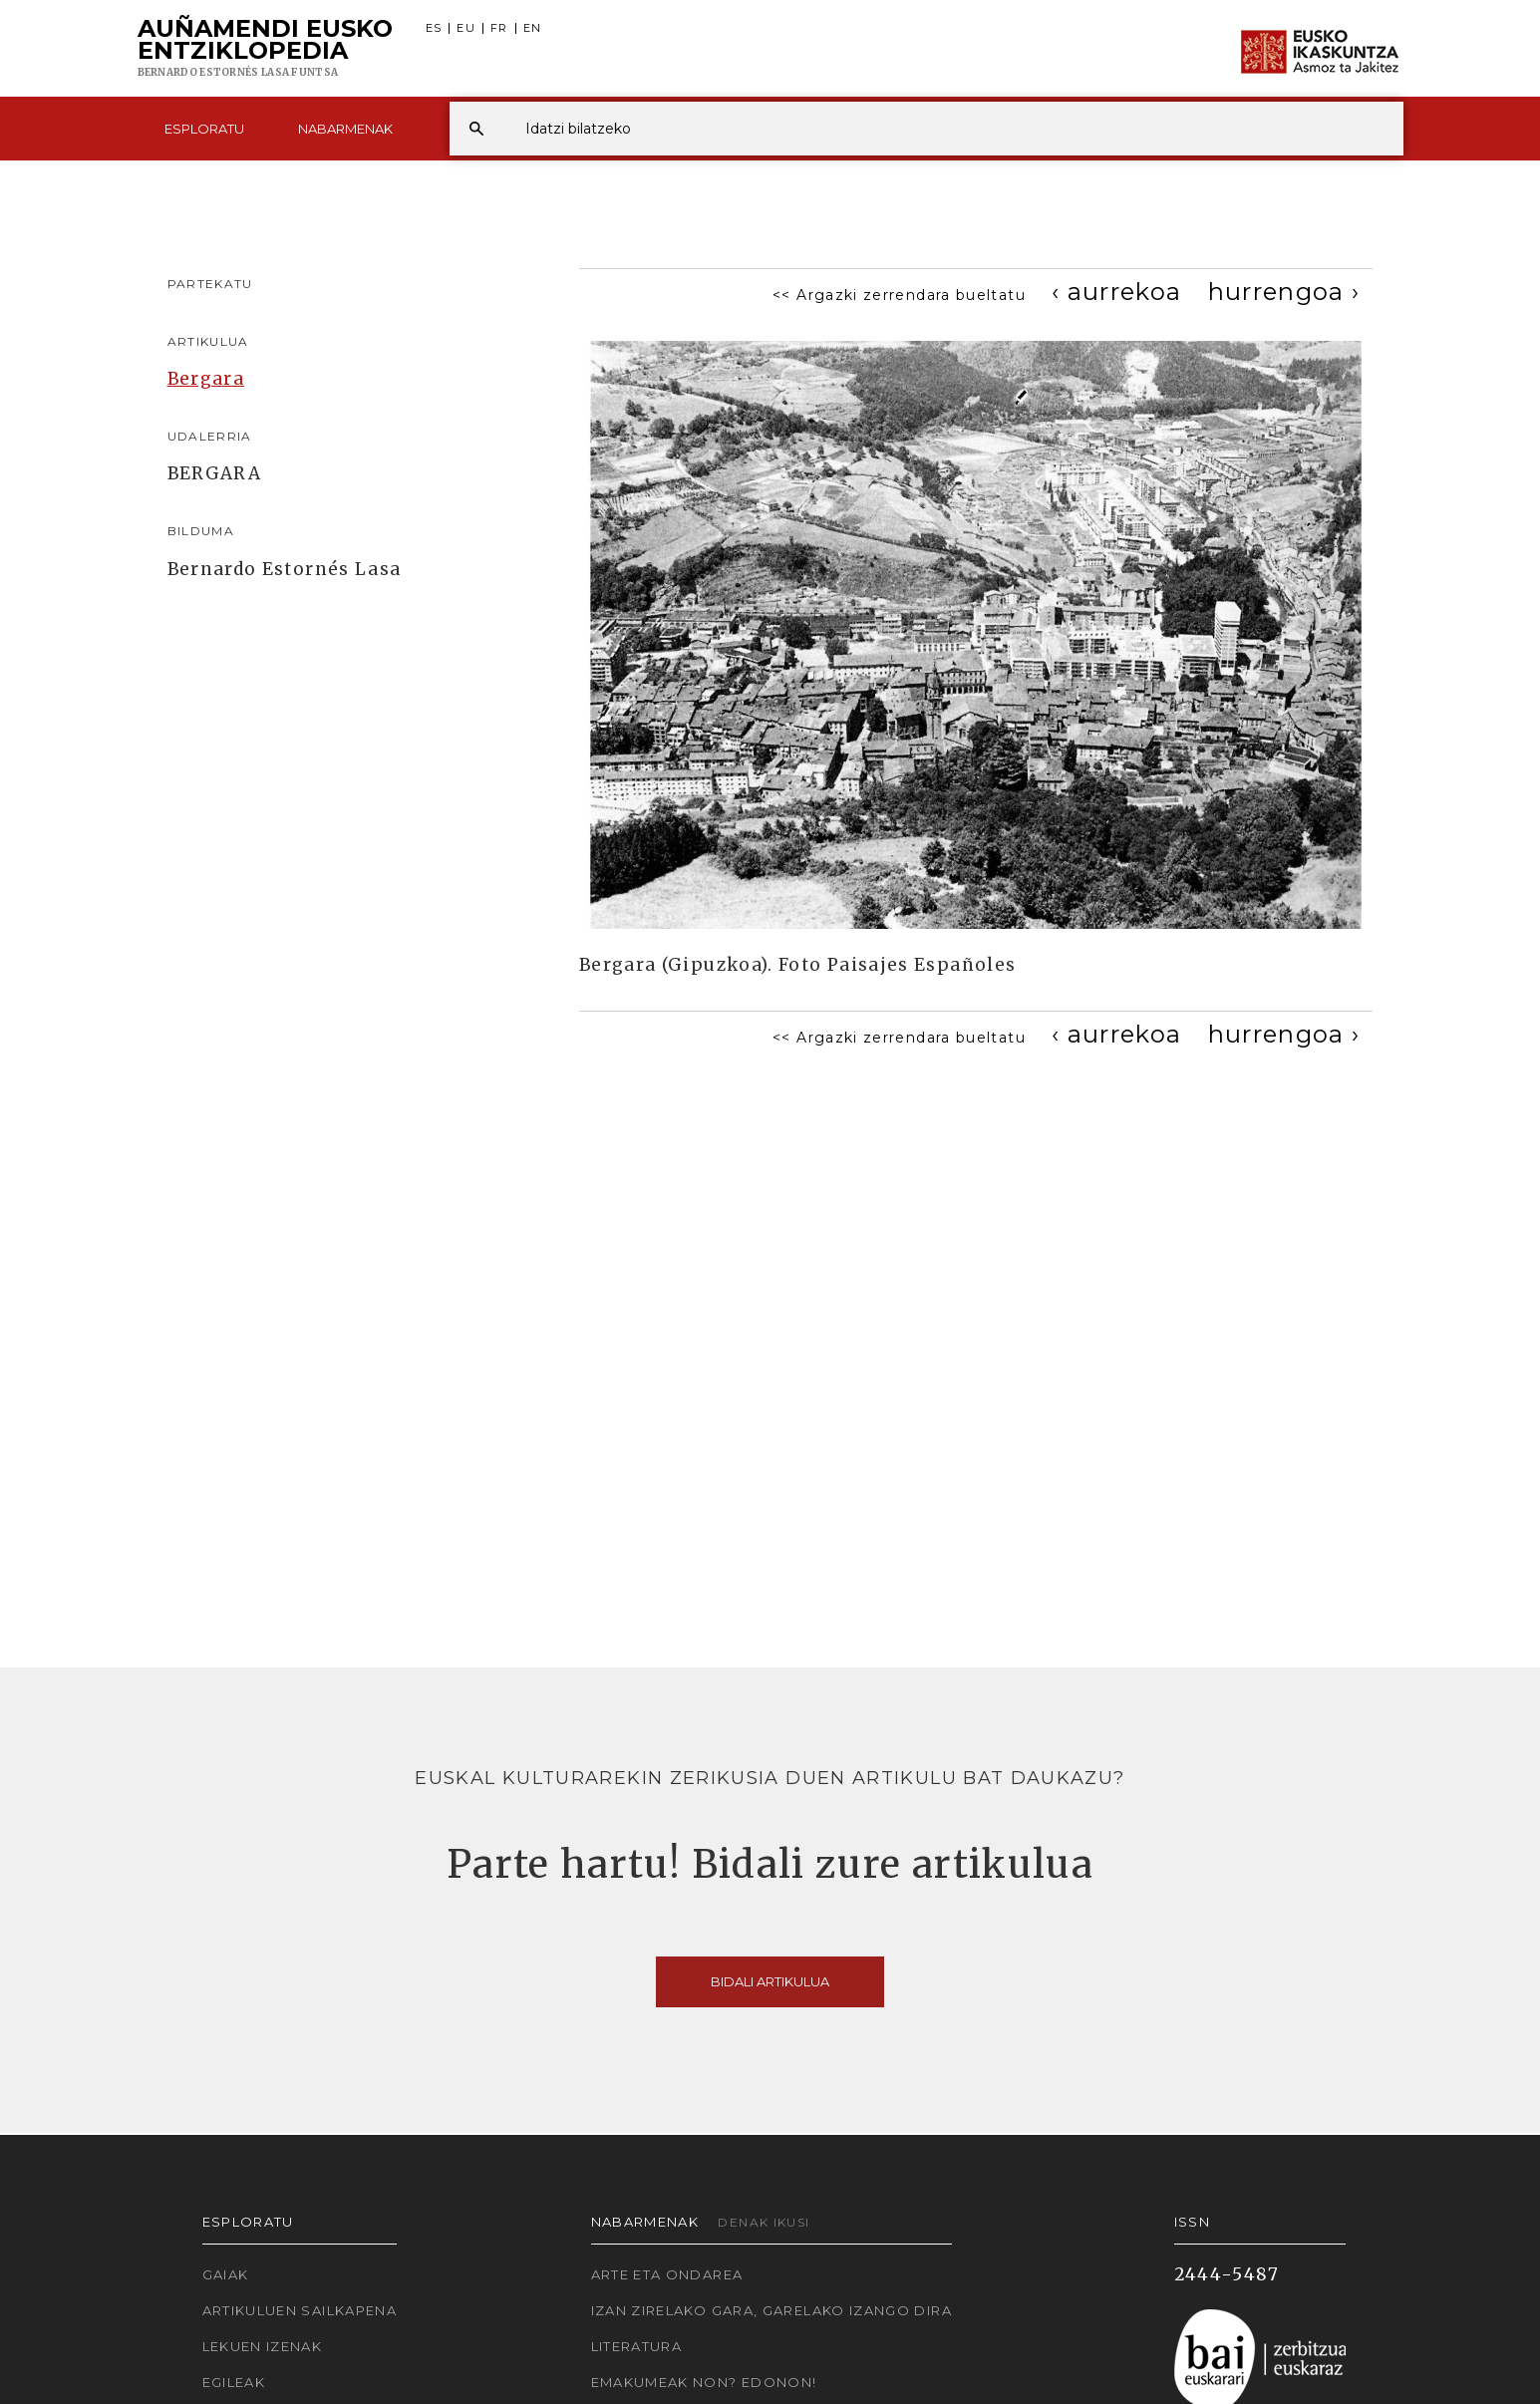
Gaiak (225, 2274)
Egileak (234, 2382)
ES (434, 28)
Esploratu (204, 129)
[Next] (1284, 291)
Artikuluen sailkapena (300, 2310)
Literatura (637, 2346)
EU (466, 28)
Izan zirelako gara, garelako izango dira (771, 2310)
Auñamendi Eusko (265, 49)
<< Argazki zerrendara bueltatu (899, 295)
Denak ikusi (763, 2222)
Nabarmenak (345, 129)
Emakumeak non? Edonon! (704, 2382)
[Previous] (1117, 291)
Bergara (206, 379)
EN (532, 28)
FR (499, 28)
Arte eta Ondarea (667, 2274)
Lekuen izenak (262, 2346)
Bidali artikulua (770, 1981)
